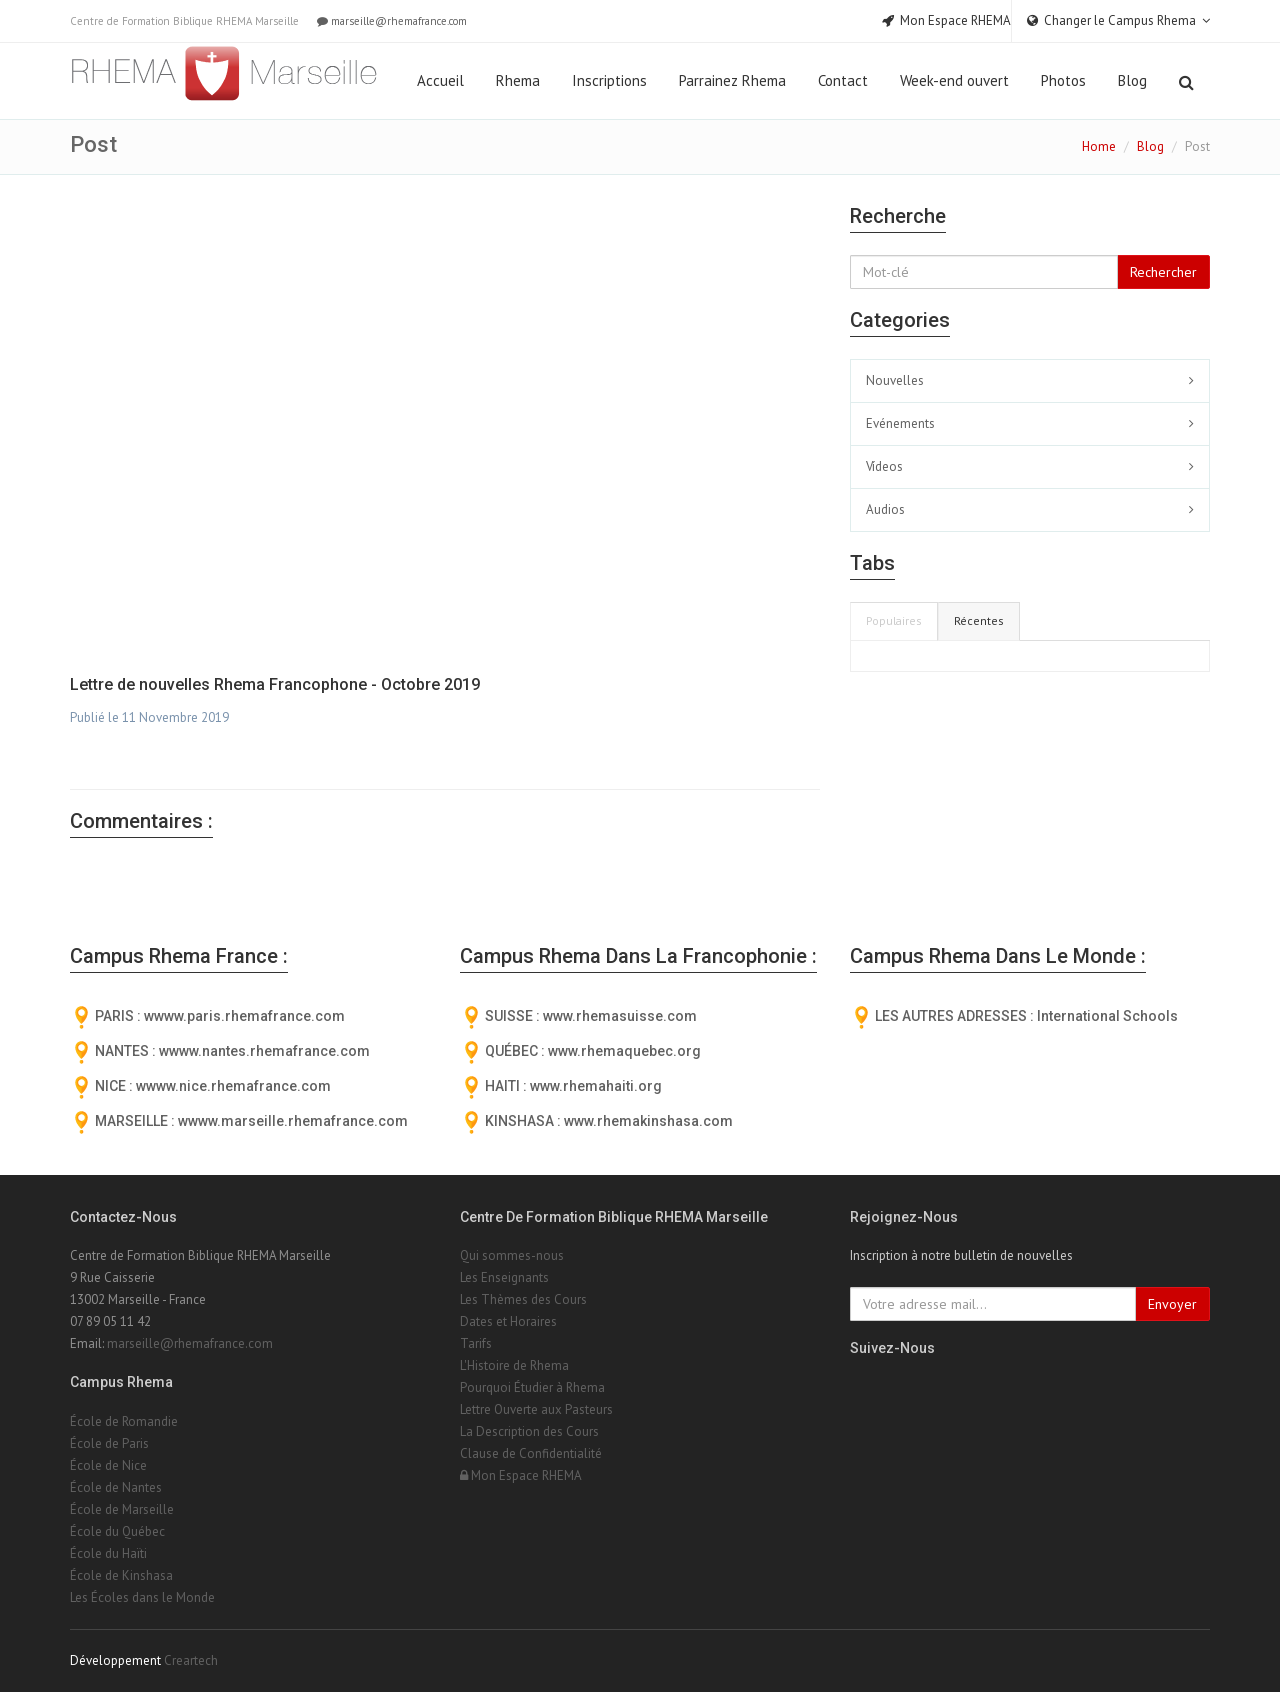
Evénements (900, 423)
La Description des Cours (529, 1431)
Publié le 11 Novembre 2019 (149, 717)
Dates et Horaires (508, 1321)
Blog (1132, 80)
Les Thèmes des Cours (523, 1299)
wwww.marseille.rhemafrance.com (293, 1121)
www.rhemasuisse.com (620, 1016)
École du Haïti (108, 1553)
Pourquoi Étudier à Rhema (532, 1387)
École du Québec (117, 1531)
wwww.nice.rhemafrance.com (233, 1086)
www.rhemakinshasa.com (648, 1121)
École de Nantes (116, 1487)
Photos (1063, 80)
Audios (885, 509)
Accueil (440, 80)
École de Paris (109, 1443)
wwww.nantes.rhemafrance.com (264, 1051)
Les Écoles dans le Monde (142, 1597)
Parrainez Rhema (732, 80)
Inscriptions (609, 80)
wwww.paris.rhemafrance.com (244, 1016)
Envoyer (1172, 1304)
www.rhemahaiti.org (596, 1086)
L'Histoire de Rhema (514, 1365)
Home (1099, 146)
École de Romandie (124, 1421)
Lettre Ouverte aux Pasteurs (536, 1409)
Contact (843, 80)
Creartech (191, 1660)
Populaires (894, 620)
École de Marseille (122, 1509)
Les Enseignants (504, 1277)
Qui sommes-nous (512, 1255)
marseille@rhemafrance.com (390, 21)
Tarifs (476, 1343)
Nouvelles (895, 380)
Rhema (518, 80)
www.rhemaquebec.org (624, 1051)
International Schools (1107, 1016)
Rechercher (1163, 272)
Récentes (979, 620)
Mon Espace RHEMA (521, 1475)
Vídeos (884, 466)
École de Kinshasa (121, 1575)
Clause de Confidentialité (531, 1453)
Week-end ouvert (954, 80)
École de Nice (108, 1465)
